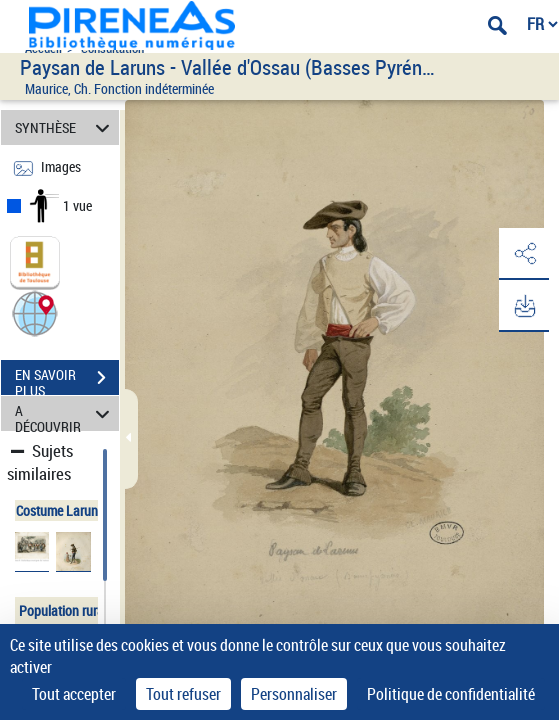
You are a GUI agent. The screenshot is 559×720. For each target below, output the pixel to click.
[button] (35, 312)
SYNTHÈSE (65, 127)
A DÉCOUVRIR (65, 413)
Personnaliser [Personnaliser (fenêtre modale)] (294, 694)
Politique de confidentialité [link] (451, 694)
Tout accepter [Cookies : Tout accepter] (74, 694)
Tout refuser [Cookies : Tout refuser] (183, 694)
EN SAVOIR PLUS (67, 380)
